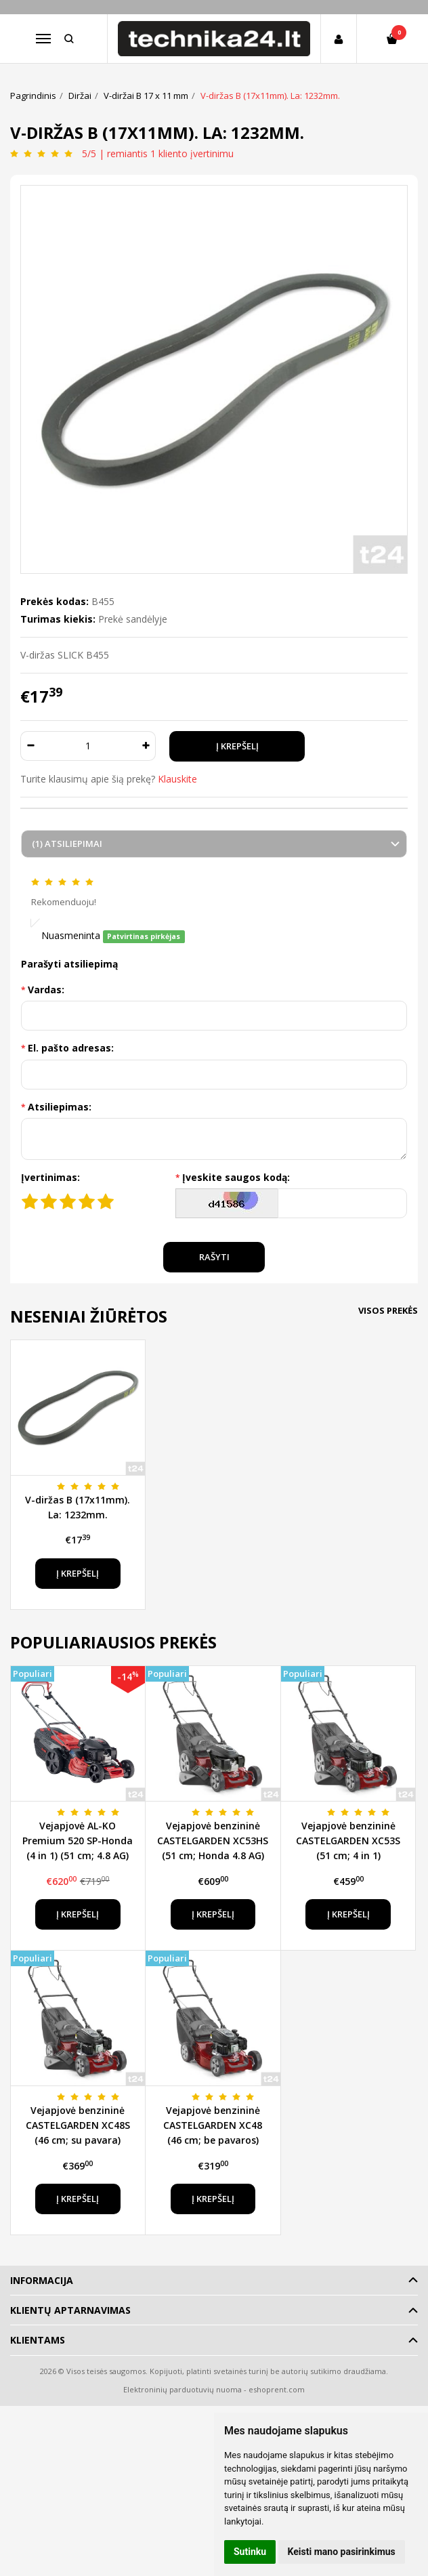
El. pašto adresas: (71, 1047)
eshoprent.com (277, 2389)
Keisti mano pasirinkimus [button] (341, 2551)
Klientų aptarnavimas (70, 2310)
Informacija (41, 2280)
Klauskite (177, 778)
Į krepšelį (77, 1573)
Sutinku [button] (250, 2551)
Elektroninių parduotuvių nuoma (182, 2389)
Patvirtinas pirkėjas (143, 936)
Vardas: (46, 989)
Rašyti (214, 1257)
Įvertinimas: (50, 1177)
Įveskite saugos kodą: (236, 1177)
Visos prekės (388, 1310)
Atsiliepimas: (59, 1106)
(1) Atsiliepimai (67, 843)
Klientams (37, 2339)
